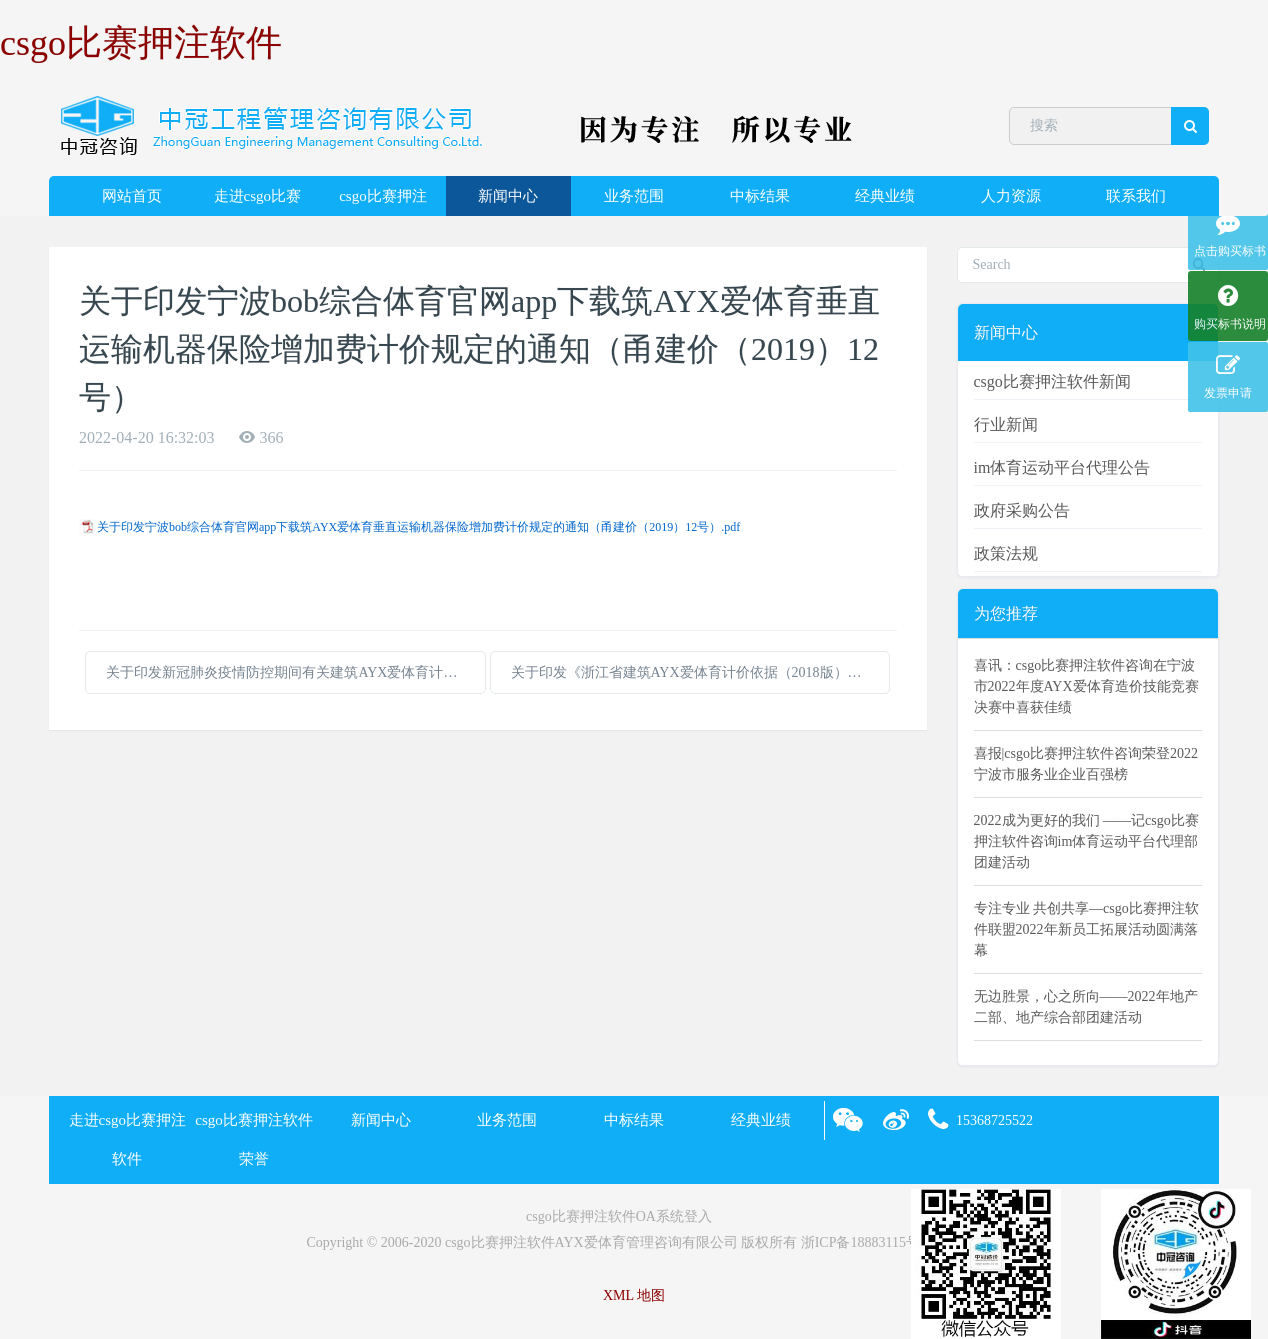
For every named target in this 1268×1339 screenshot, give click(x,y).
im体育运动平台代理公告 (1062, 467)
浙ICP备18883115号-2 (866, 1242)
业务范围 (634, 196)
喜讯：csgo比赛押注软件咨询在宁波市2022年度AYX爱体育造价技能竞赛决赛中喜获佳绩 (1086, 686)
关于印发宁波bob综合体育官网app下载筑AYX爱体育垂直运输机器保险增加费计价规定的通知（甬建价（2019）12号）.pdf (418, 527)
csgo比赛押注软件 (141, 43)
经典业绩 (885, 196)
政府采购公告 (1022, 510)
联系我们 (1136, 196)
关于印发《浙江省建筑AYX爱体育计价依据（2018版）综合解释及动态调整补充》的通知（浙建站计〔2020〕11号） (701, 672)
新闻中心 (508, 196)
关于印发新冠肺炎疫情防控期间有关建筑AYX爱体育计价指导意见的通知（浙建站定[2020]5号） (296, 672)
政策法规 (1006, 553)
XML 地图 (634, 1295)
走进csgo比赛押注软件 (258, 202)
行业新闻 (1006, 424)
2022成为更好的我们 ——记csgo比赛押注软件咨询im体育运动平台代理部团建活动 (1086, 841)
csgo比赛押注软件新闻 (1052, 381)
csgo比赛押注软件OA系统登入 (619, 1216)
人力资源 (1011, 196)
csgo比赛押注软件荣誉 (383, 202)
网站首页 (132, 196)
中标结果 (760, 196)
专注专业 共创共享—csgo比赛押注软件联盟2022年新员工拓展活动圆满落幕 (1086, 929)
